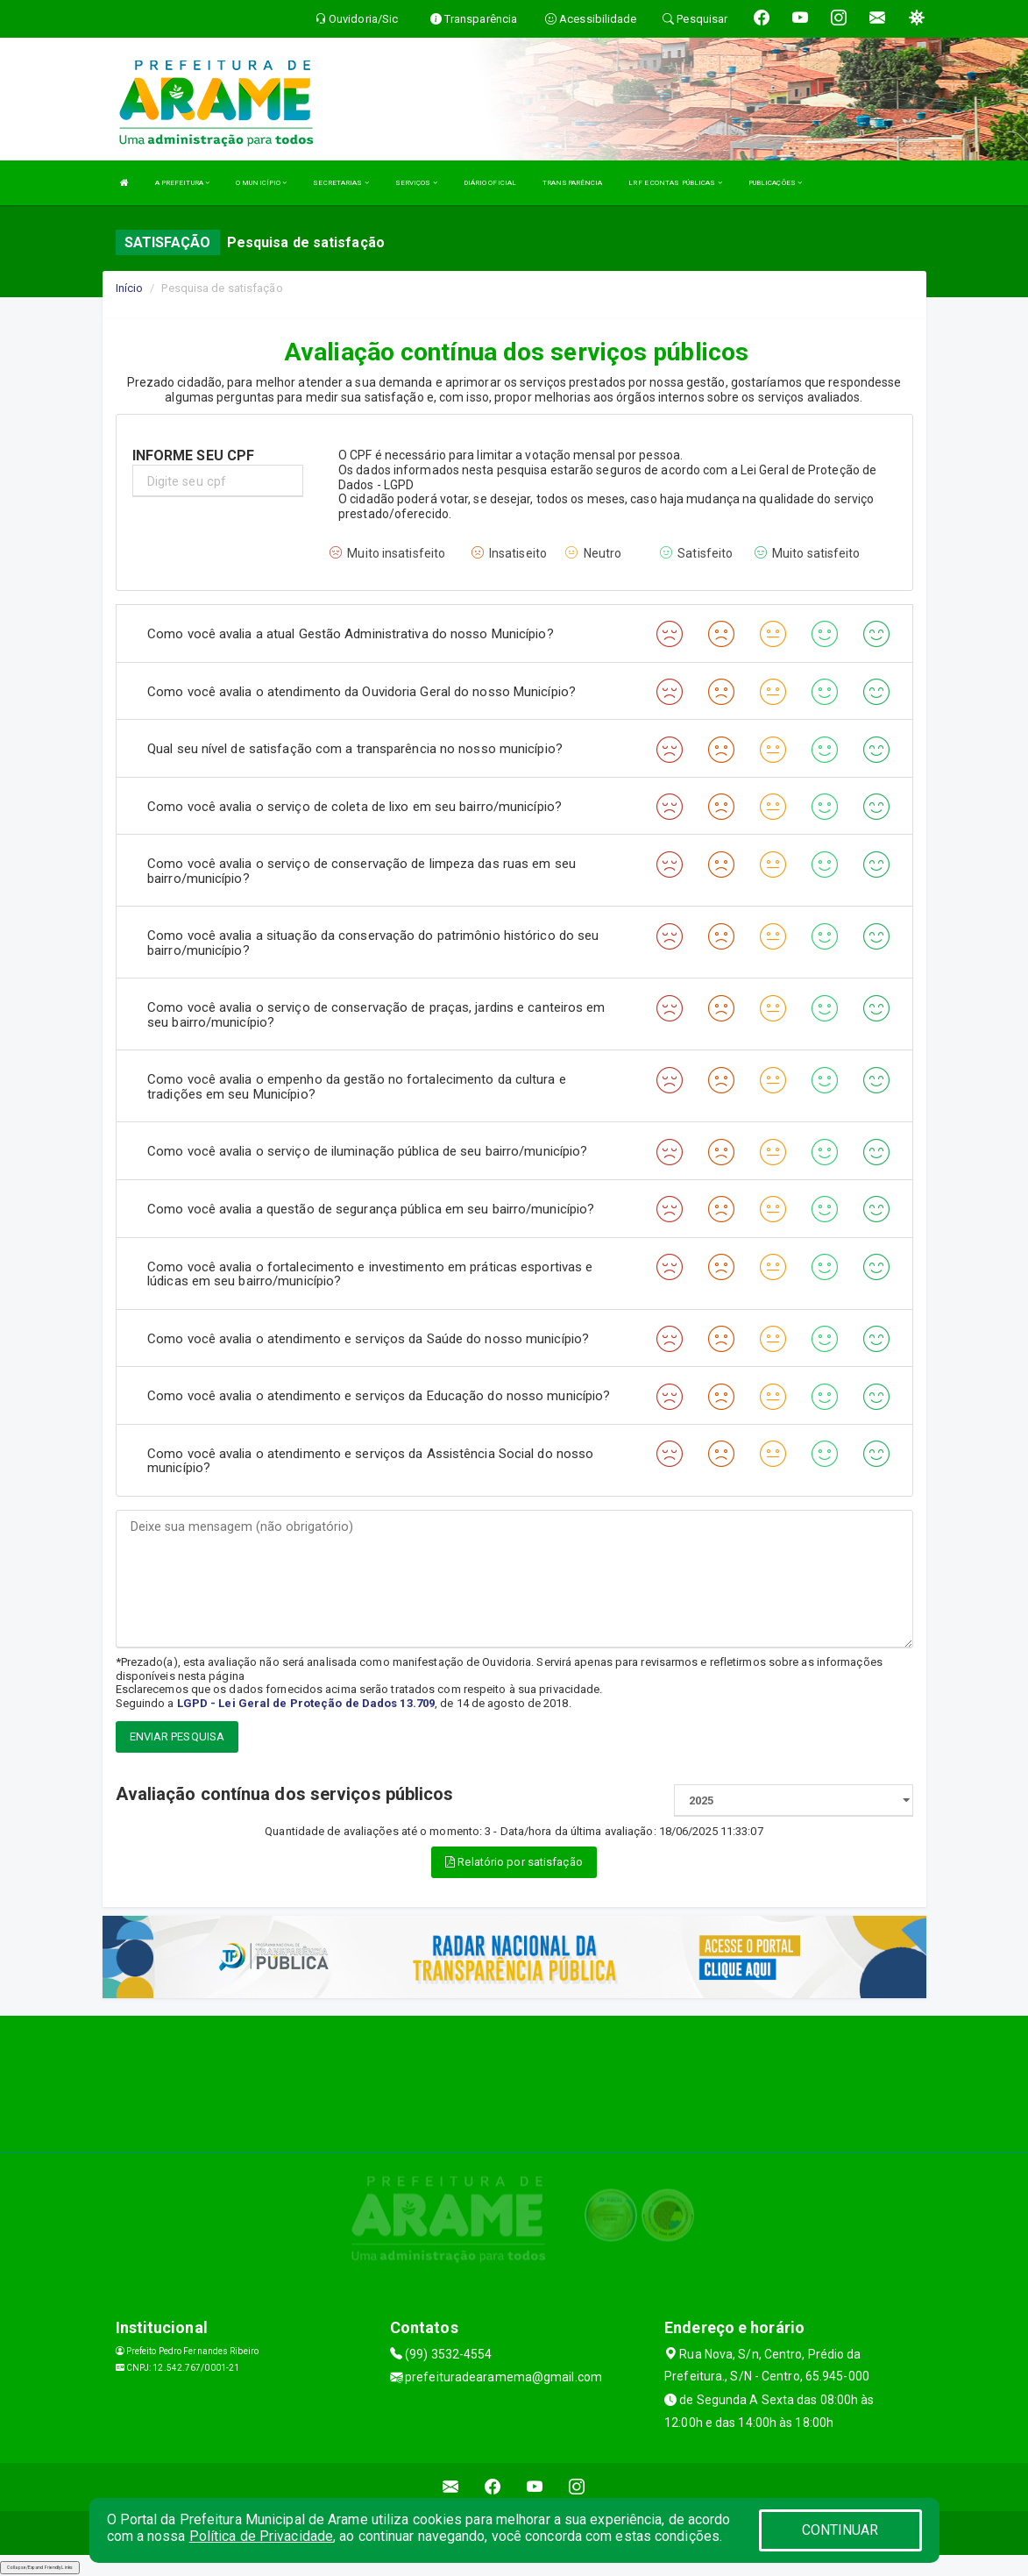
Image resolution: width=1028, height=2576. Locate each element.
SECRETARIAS (340, 183)
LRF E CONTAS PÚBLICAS (674, 183)
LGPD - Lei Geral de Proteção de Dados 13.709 (306, 1703)
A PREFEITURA (182, 183)
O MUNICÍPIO (261, 183)
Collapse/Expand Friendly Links (40, 2567)
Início (130, 288)
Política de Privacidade (261, 2536)
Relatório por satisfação (514, 1861)
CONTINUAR (840, 2530)
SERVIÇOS (416, 183)
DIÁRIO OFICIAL (490, 183)
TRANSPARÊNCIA (572, 183)
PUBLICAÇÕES (775, 183)
